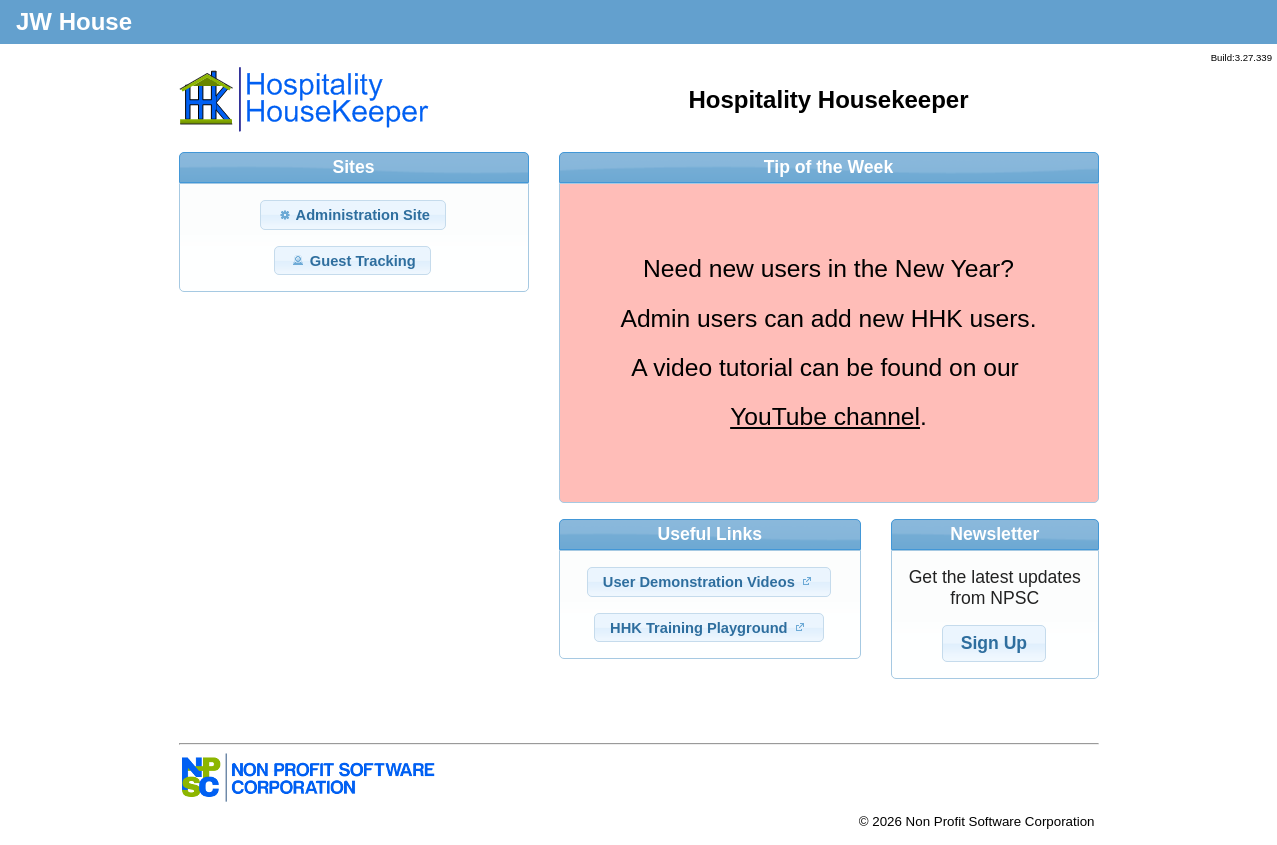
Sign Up (994, 643)
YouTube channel (825, 416)
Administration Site (353, 214)
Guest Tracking (353, 260)
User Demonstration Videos (709, 581)
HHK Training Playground (709, 627)
